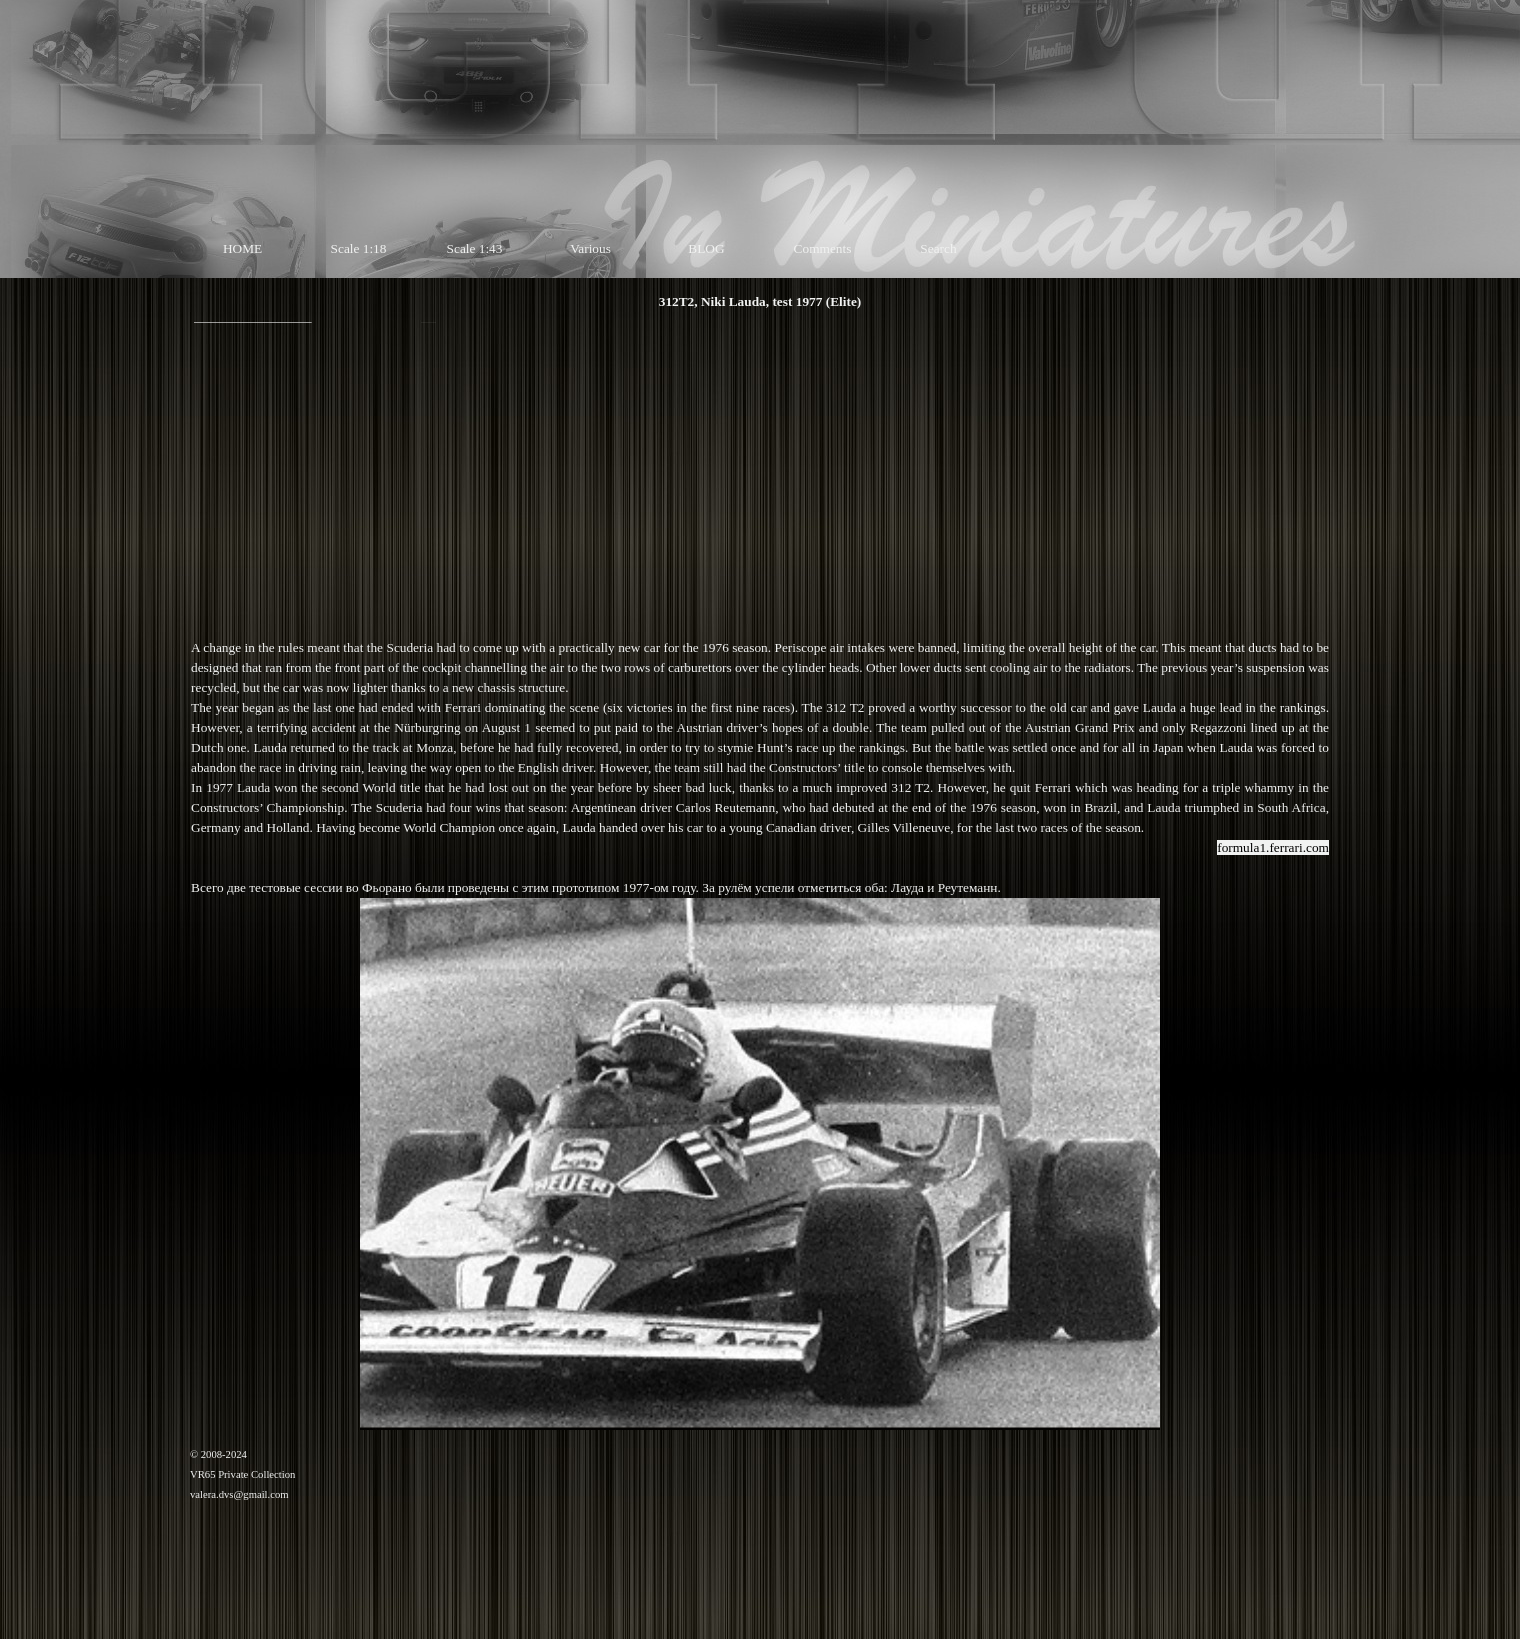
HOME (242, 248)
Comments (823, 248)
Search (938, 248)
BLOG (706, 248)
